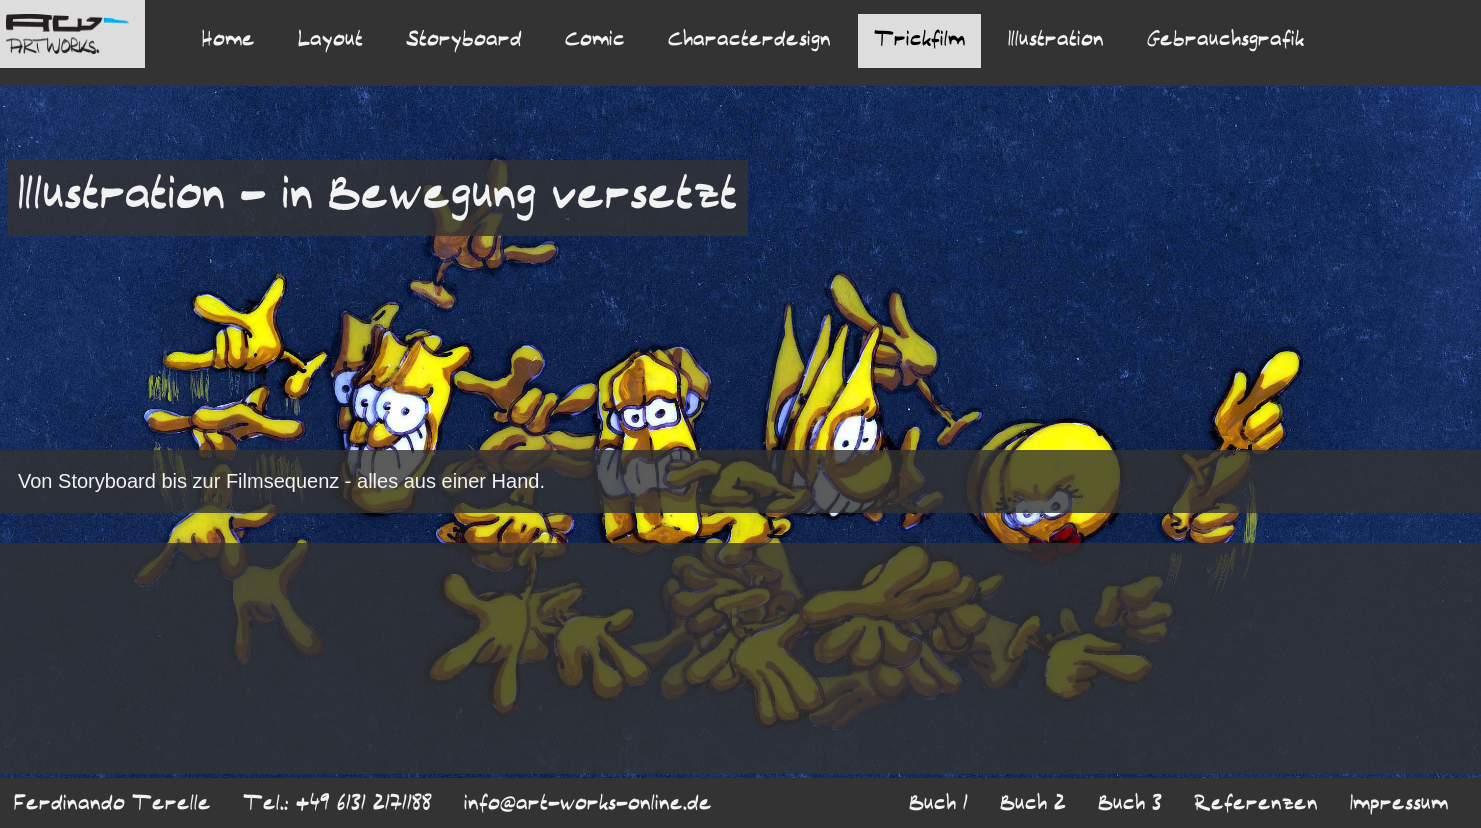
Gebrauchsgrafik (1225, 41)
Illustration (1056, 41)
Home (228, 41)
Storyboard (464, 41)
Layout (330, 41)
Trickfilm (919, 41)
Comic (595, 41)
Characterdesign (749, 41)
